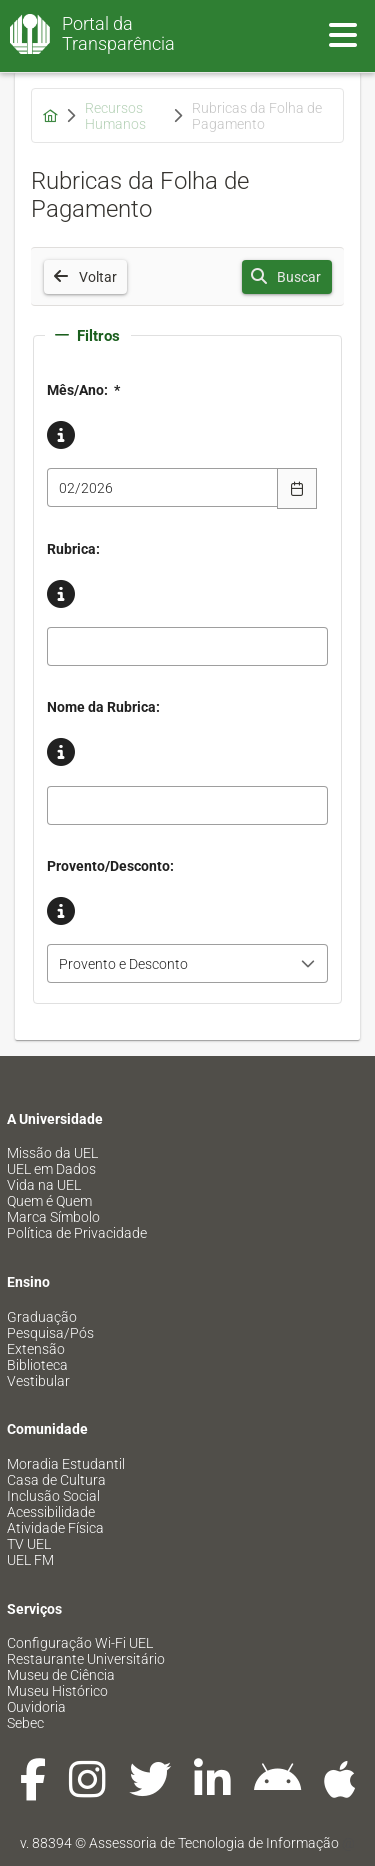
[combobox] (163, 487)
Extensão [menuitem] (36, 1349)
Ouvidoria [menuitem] (36, 1707)
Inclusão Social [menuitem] (53, 1496)
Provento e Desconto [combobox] (123, 964)
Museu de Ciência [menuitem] (61, 1675)
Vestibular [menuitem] (38, 1381)
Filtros (87, 336)
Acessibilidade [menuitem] (51, 1512)
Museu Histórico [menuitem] (57, 1691)
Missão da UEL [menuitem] (52, 1153)
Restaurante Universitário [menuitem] (86, 1659)
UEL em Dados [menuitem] (51, 1169)
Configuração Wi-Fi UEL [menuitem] (80, 1643)
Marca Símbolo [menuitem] (53, 1217)
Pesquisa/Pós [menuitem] (50, 1333)
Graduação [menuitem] (42, 1317)
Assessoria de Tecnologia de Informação (214, 1843)
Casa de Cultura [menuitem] (56, 1480)
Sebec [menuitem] (25, 1723)
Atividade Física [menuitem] (55, 1528)
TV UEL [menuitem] (29, 1544)
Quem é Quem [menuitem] (49, 1201)
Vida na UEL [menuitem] (44, 1185)
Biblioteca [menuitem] (37, 1365)
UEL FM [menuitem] (30, 1560)
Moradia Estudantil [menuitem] (66, 1464)
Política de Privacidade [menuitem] (77, 1233)
